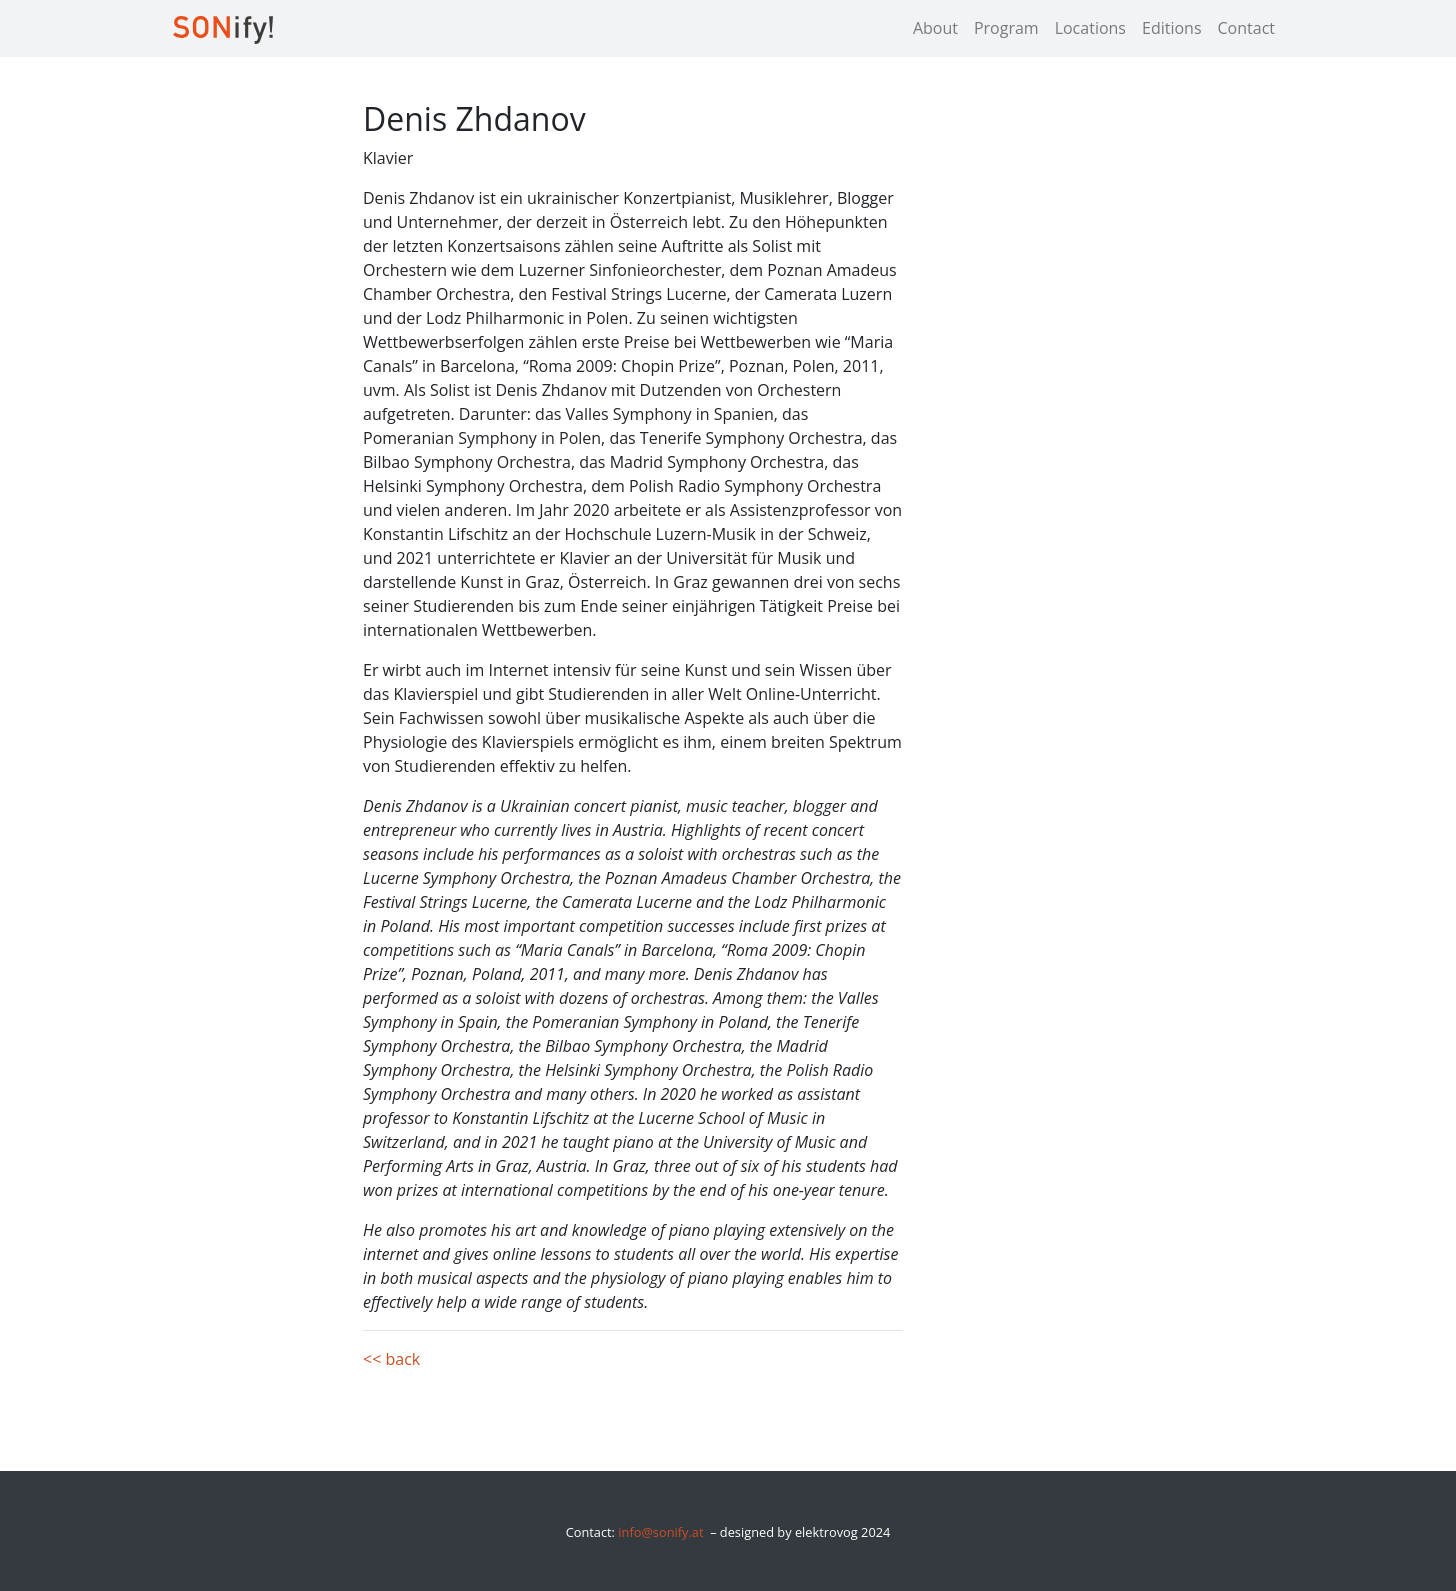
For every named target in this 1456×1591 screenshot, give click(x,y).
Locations (1090, 28)
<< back (391, 1359)
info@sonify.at (660, 1532)
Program (1006, 28)
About (935, 28)
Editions (1172, 28)
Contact (1246, 28)
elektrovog (826, 1532)
